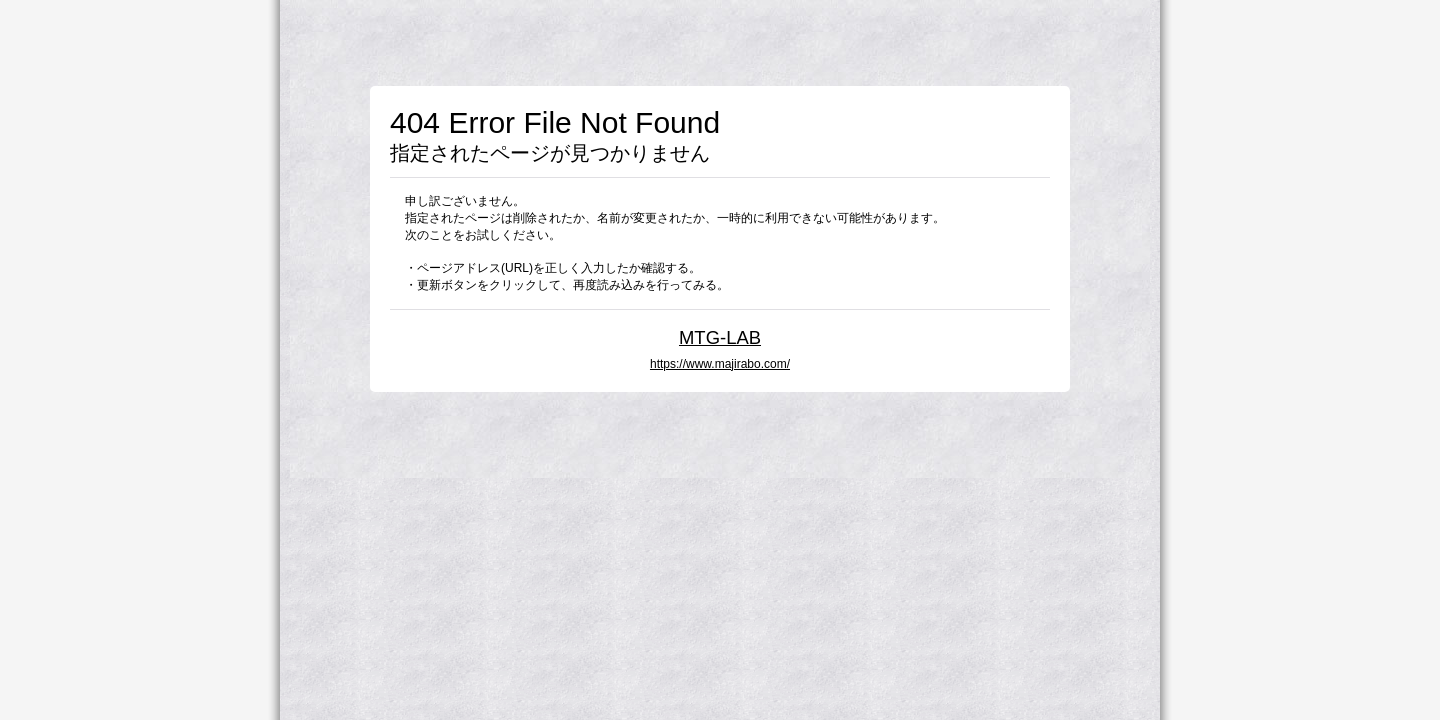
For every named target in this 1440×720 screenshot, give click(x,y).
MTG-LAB (720, 337)
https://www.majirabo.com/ (720, 364)
